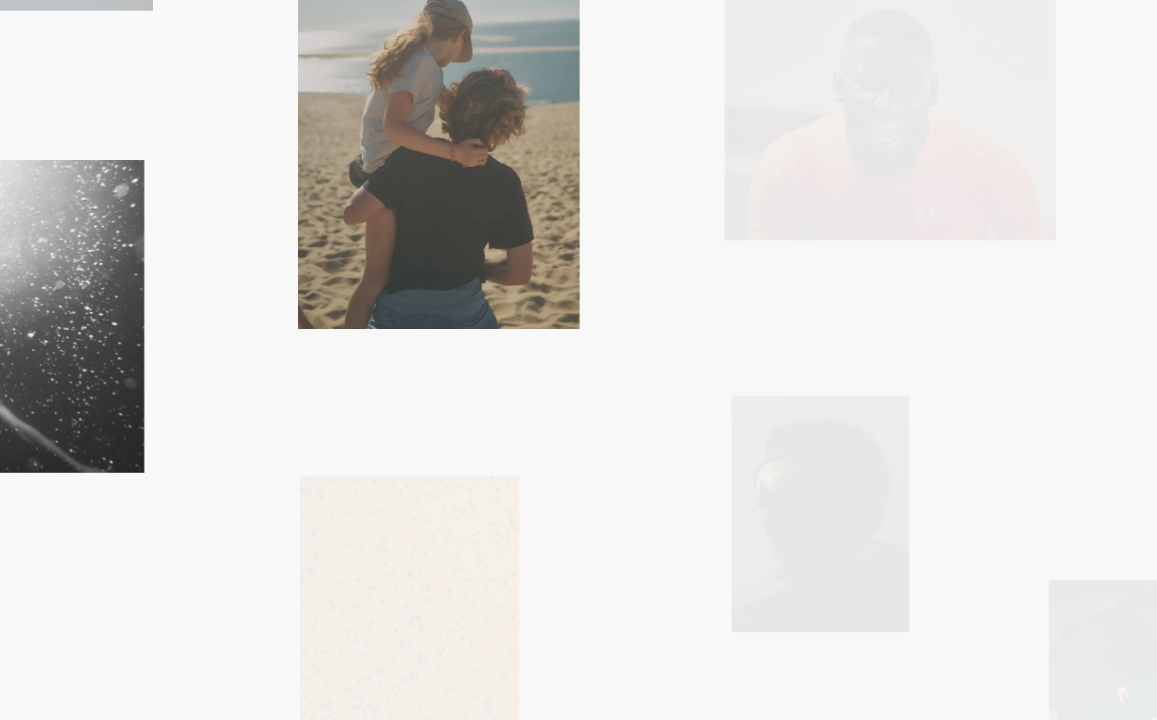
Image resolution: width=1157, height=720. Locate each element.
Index (668, 639)
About (749, 639)
